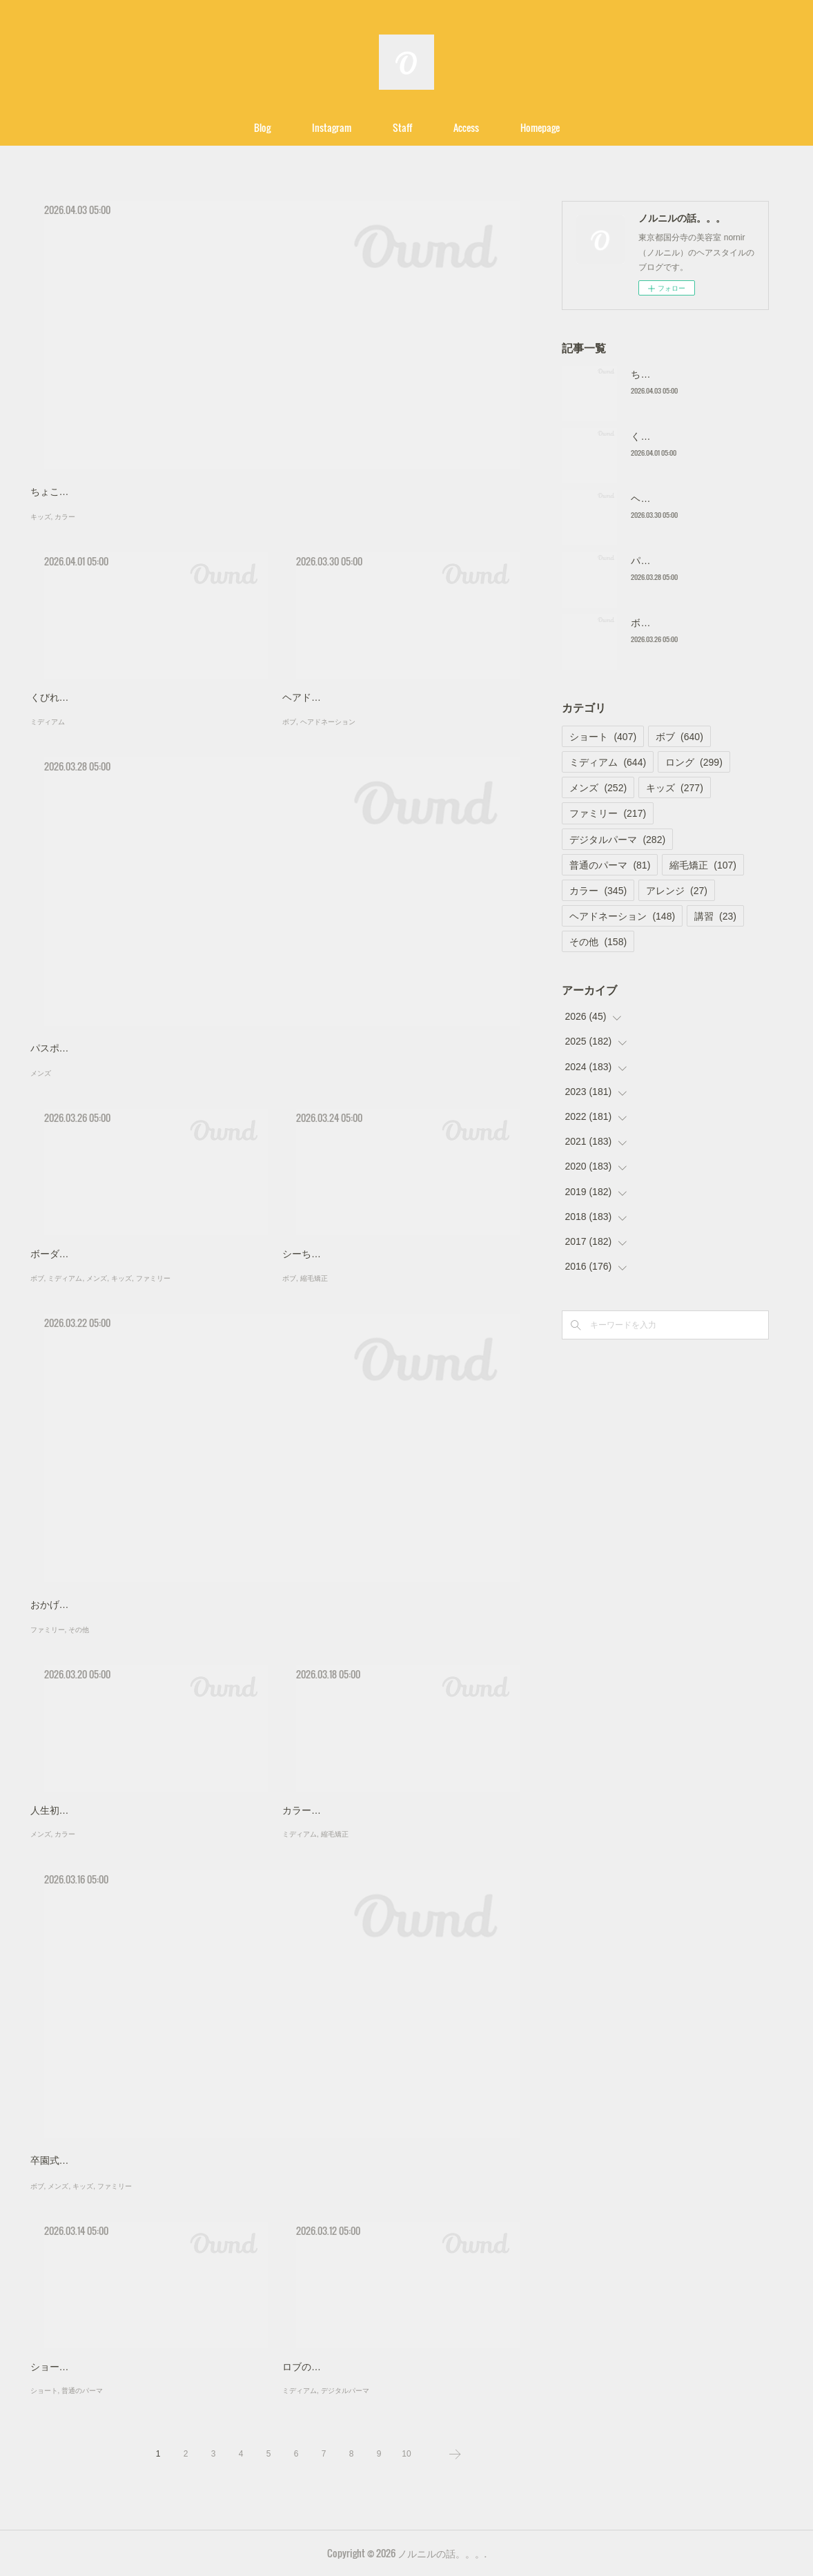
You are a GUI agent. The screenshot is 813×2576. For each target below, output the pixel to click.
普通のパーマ (82, 2390)
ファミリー (153, 1278)
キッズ (40, 517)
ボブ (289, 722)
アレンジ (676, 890)
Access (466, 127)
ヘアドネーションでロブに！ (345, 697)
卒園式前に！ (59, 2160)
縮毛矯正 (314, 1278)
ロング (694, 762)
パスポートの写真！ (73, 1048)
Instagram (331, 127)
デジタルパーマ (345, 2390)
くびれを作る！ (64, 697)
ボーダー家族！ (64, 1253)
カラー (65, 517)
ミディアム (47, 722)
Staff (402, 127)
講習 (715, 916)
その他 (78, 1630)
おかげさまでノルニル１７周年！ (102, 1604)
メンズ (40, 1073)
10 (406, 2454)
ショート (44, 2390)
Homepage (540, 127)
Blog (262, 127)
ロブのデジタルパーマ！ (335, 2366)
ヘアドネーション (327, 722)
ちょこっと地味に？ (73, 491)
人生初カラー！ (64, 1810)
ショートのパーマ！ (73, 2366)
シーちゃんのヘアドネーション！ (354, 1253)
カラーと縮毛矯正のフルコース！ (354, 1810)
